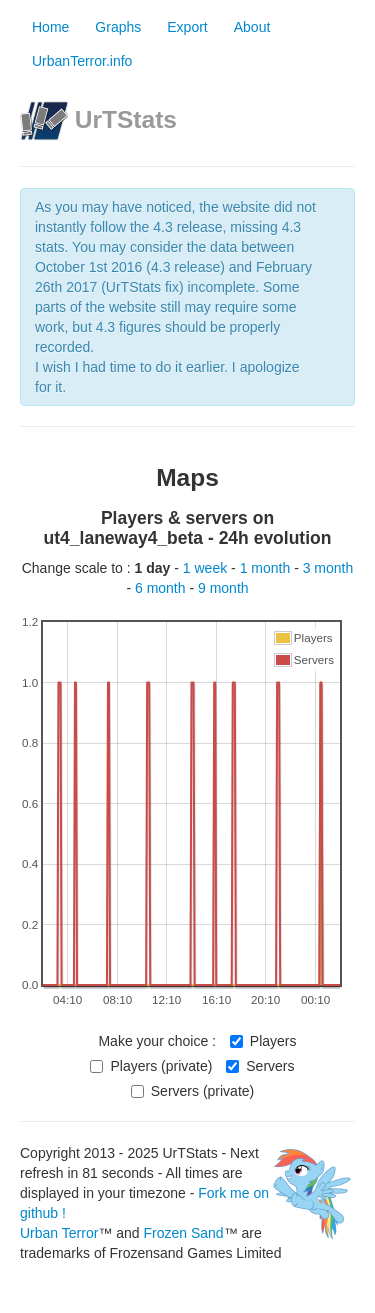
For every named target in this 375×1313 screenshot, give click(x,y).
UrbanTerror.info (82, 61)
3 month (328, 568)
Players (263, 1041)
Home (50, 27)
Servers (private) (192, 1091)
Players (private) (151, 1066)
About (252, 27)
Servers (260, 1066)
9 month (223, 588)
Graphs (118, 27)
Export (187, 27)
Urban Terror (59, 1233)
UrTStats (126, 119)
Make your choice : (157, 1041)
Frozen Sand (183, 1233)
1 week (207, 568)
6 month (162, 588)
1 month (267, 568)
